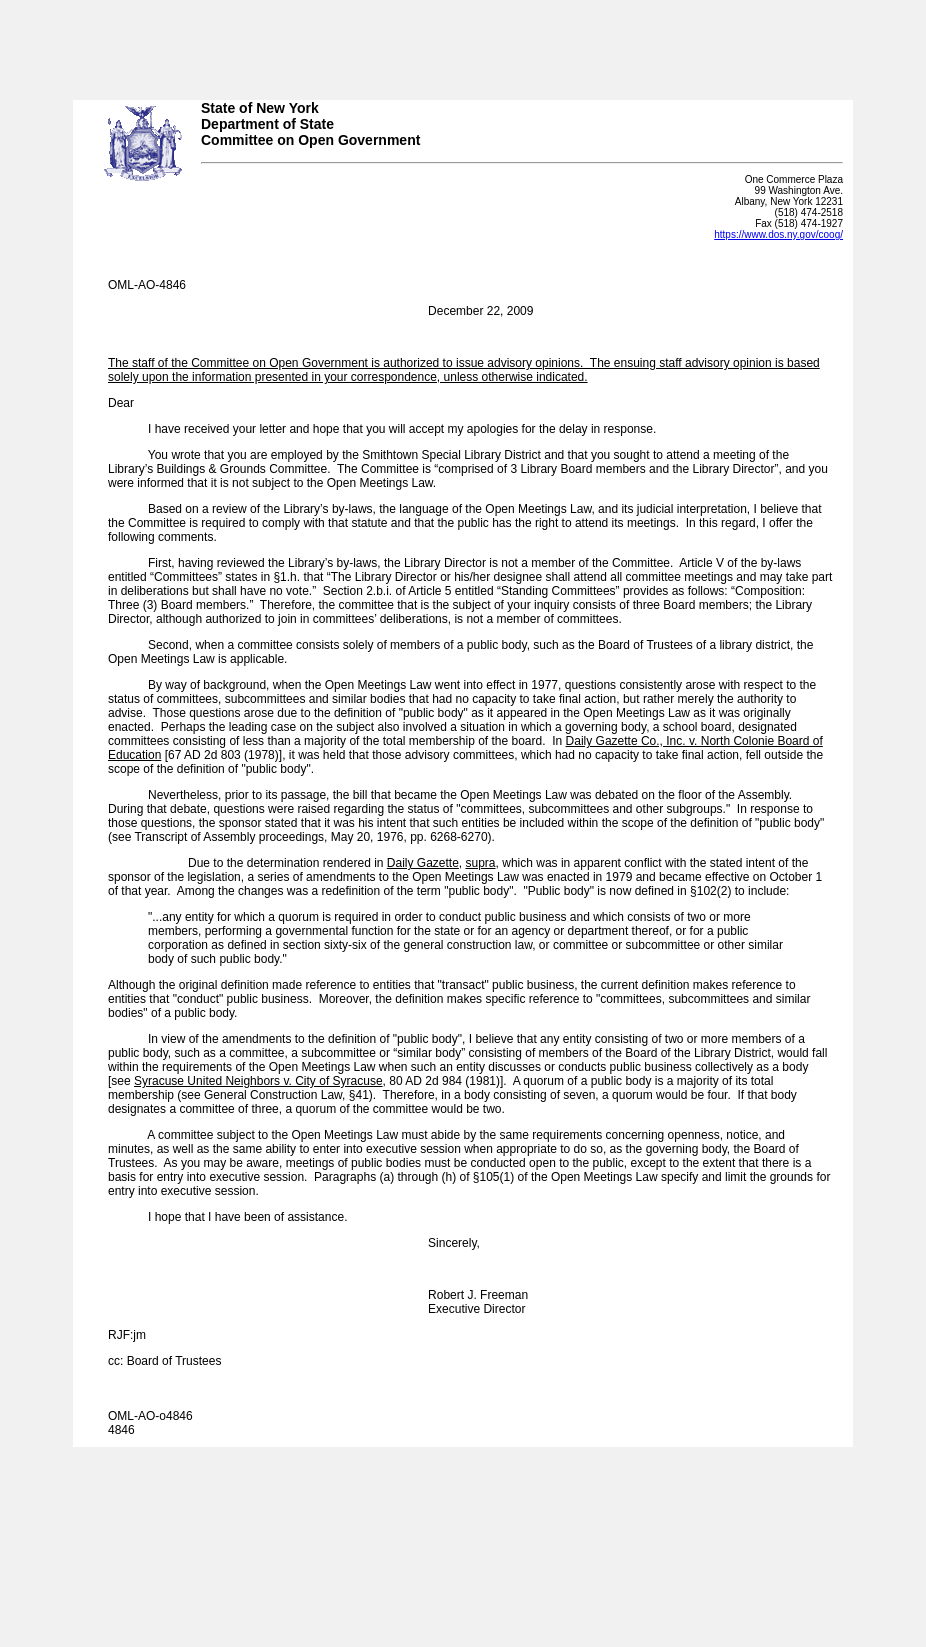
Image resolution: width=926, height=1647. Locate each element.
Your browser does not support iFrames (463, 43)
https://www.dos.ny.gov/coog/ (778, 234)
